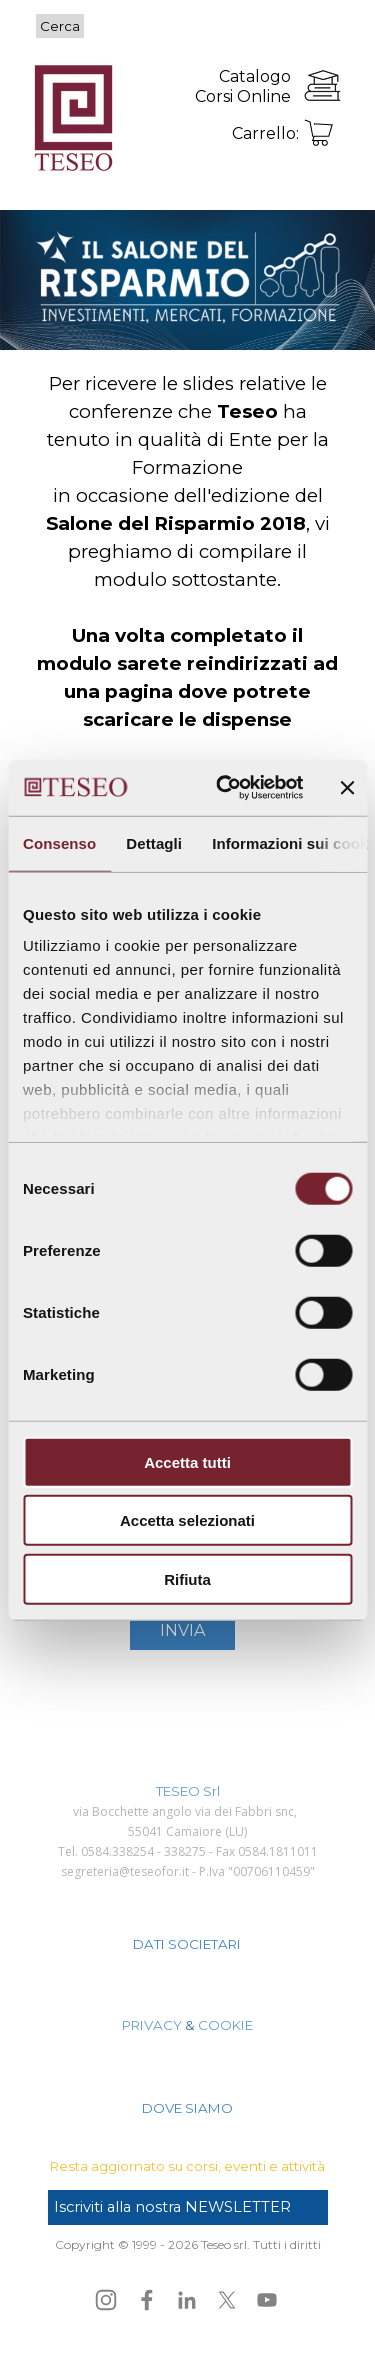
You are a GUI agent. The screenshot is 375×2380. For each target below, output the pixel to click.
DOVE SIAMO (187, 2108)
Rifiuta (187, 1578)
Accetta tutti (187, 1461)
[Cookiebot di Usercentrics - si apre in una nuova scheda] (226, 788)
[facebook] (147, 2300)
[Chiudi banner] (347, 788)
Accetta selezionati (187, 1520)
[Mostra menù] (325, 27)
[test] (188, 2207)
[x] (227, 2300)
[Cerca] (190, 26)
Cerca (60, 26)
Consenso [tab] (59, 842)
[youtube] (267, 2300)
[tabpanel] (216, 86)
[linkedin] (187, 2300)
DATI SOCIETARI (187, 1944)
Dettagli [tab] (154, 842)
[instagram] (106, 2300)
